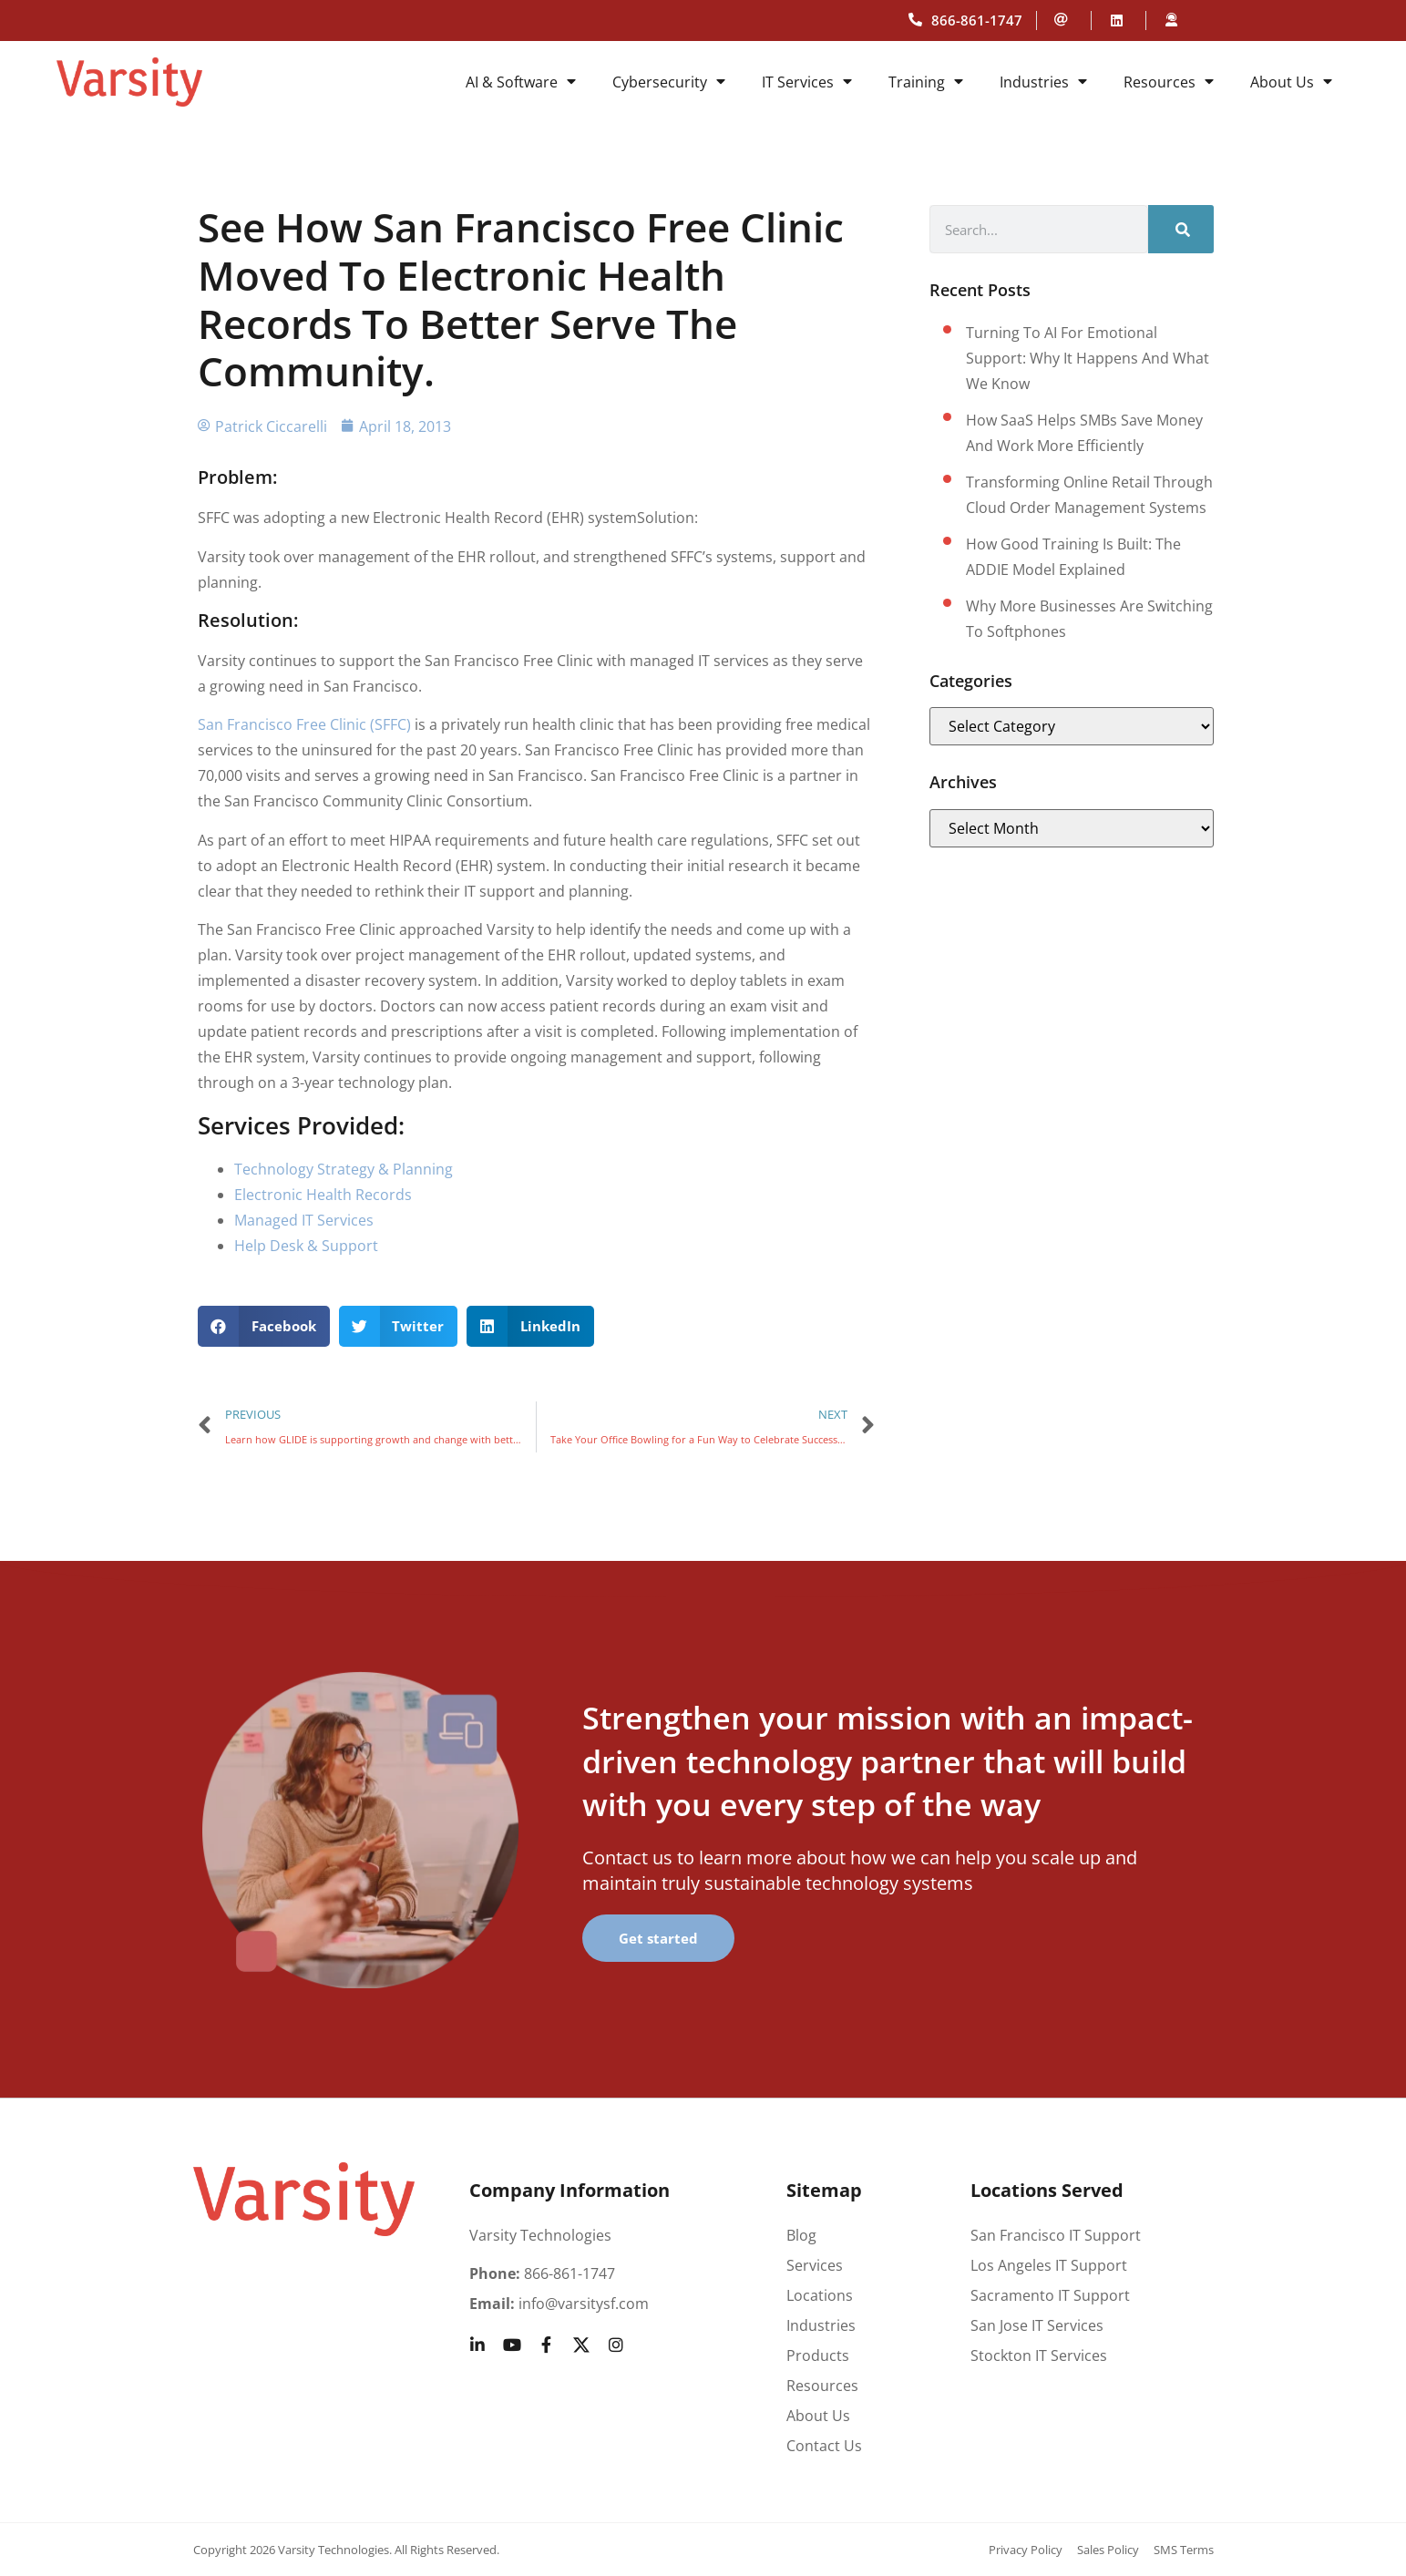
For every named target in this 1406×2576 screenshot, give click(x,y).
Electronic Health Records (323, 1195)
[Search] (1181, 229)
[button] (264, 1326)
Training (925, 82)
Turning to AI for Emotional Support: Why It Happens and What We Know (1087, 358)
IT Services (807, 82)
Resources (1169, 82)
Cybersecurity (668, 82)
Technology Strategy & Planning (343, 1169)
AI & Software (521, 82)
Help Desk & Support (306, 1246)
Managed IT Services (304, 1220)
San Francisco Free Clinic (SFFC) (304, 724)
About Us (1291, 82)
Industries (1043, 82)
